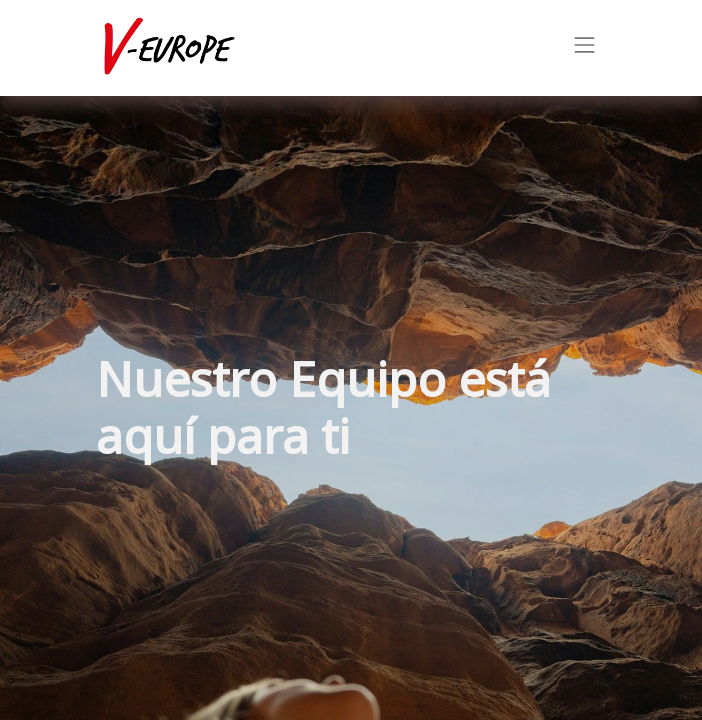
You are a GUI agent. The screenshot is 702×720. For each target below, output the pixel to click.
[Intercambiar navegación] (585, 48)
